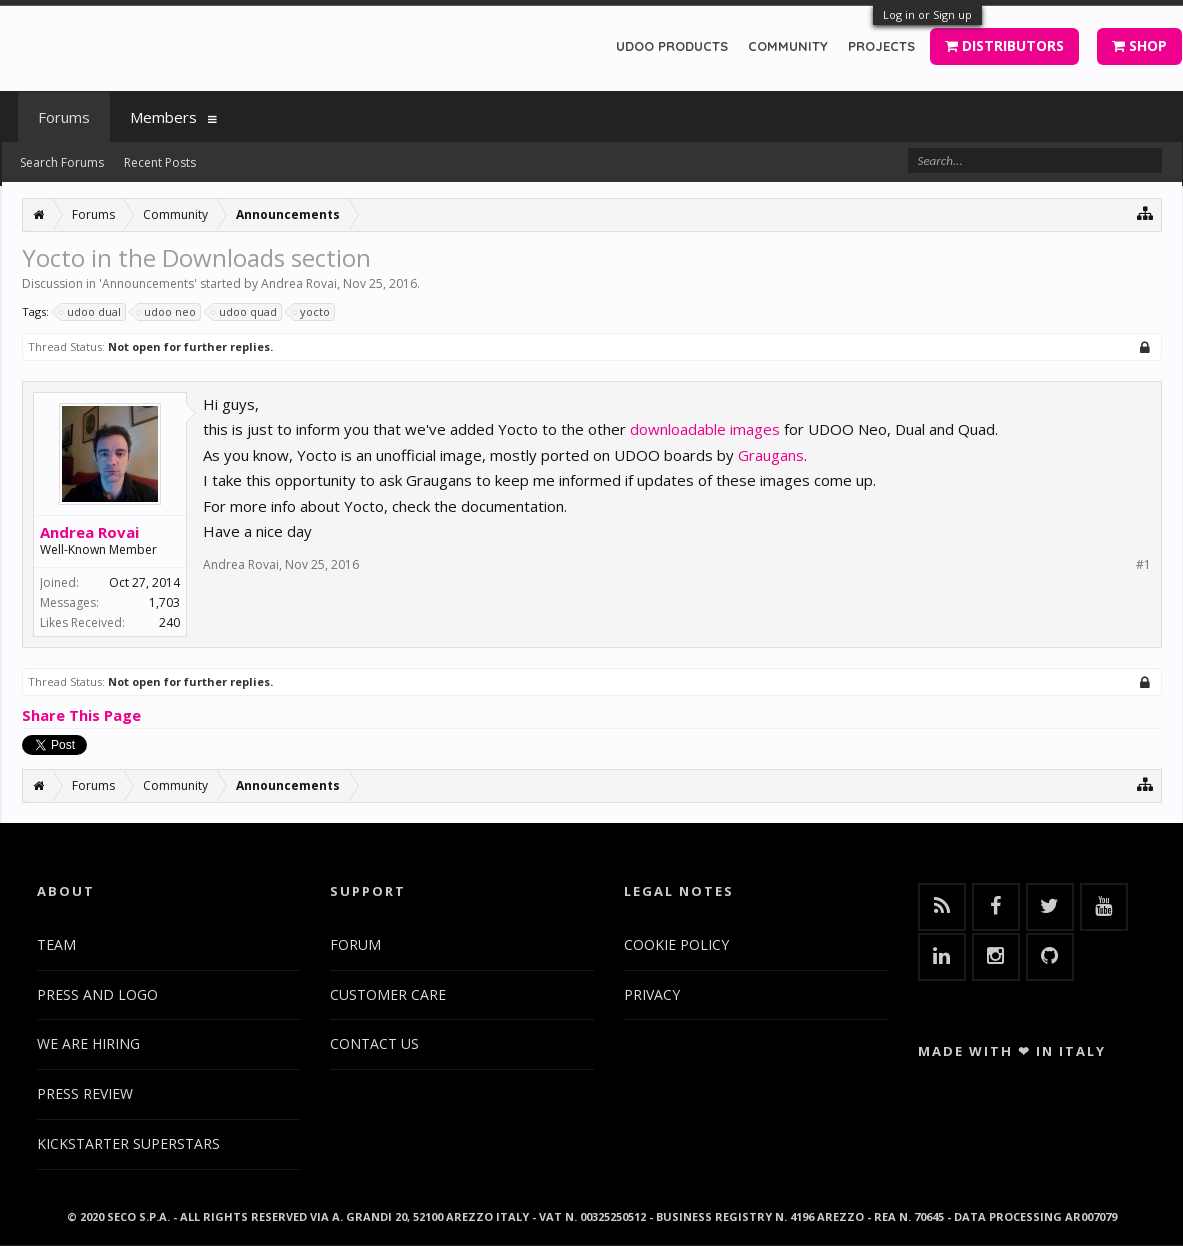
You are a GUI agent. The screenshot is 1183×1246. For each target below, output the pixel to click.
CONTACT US (374, 1043)
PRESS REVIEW (85, 1093)
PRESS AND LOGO (97, 994)
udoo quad (245, 312)
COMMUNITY (788, 46)
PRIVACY (652, 994)
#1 (1143, 565)
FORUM (355, 944)
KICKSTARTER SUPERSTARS (128, 1143)
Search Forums (62, 162)
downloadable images (705, 429)
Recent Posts (160, 162)
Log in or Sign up (927, 14)
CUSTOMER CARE (388, 994)
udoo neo (167, 312)
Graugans (771, 455)
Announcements (148, 283)
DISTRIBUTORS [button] (1004, 45)
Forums (64, 117)
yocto (312, 312)
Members (163, 117)
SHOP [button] (1139, 45)
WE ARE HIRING (88, 1043)
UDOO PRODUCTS (672, 46)
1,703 (164, 602)
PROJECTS (881, 46)
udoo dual (91, 312)
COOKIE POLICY (676, 944)
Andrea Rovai (299, 283)
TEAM (56, 944)
